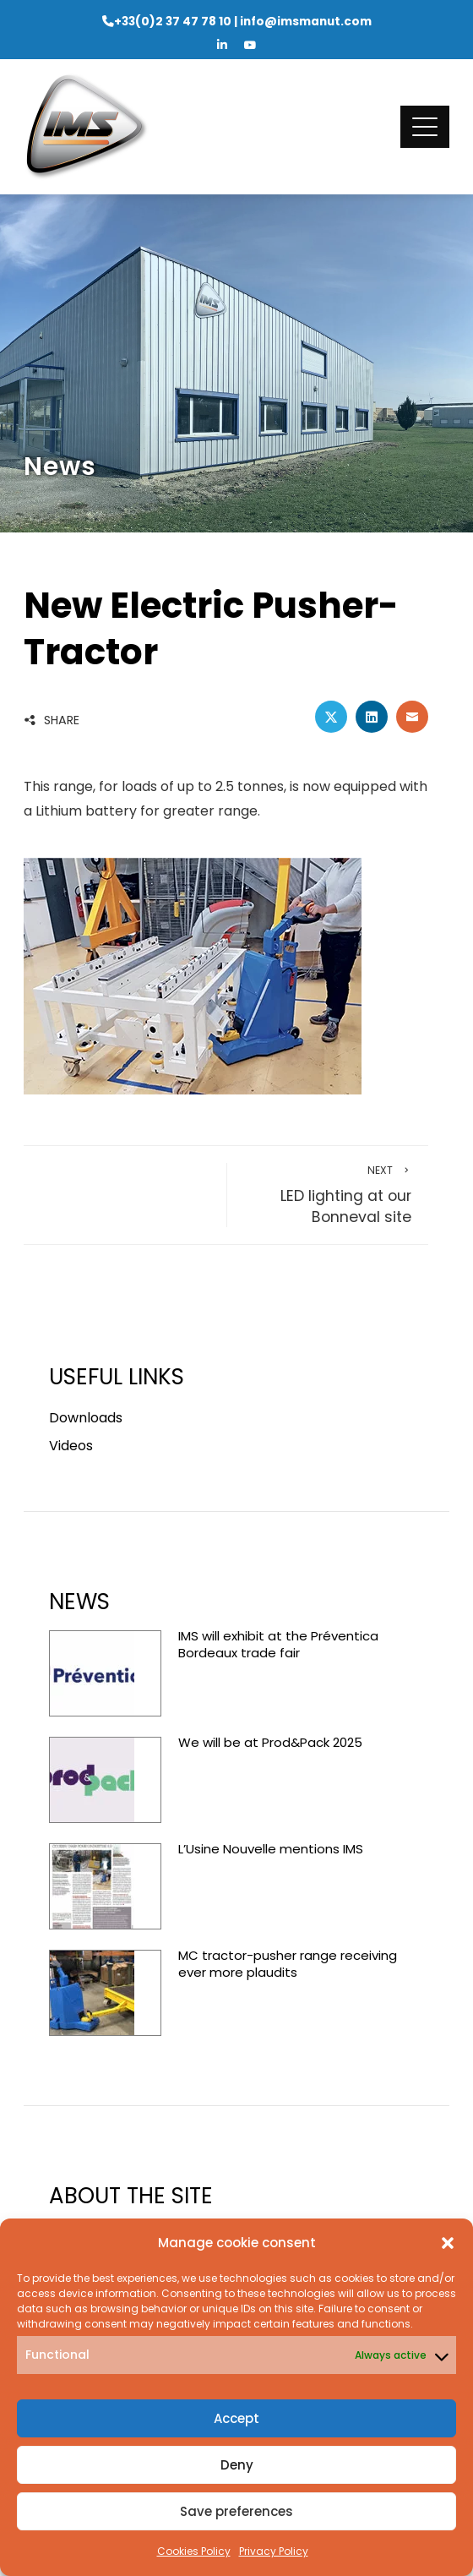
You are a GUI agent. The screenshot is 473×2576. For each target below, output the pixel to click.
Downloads (85, 1417)
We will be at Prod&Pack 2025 (270, 1742)
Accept (236, 2418)
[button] (447, 2243)
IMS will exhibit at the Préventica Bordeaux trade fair (278, 1644)
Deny (236, 2465)
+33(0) (172, 22)
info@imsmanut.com (306, 22)
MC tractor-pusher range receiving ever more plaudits (287, 1963)
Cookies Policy (194, 2551)
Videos (71, 1445)
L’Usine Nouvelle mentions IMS (270, 1849)
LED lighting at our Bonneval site (328, 1195)
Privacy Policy (273, 2551)
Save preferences (236, 2511)
